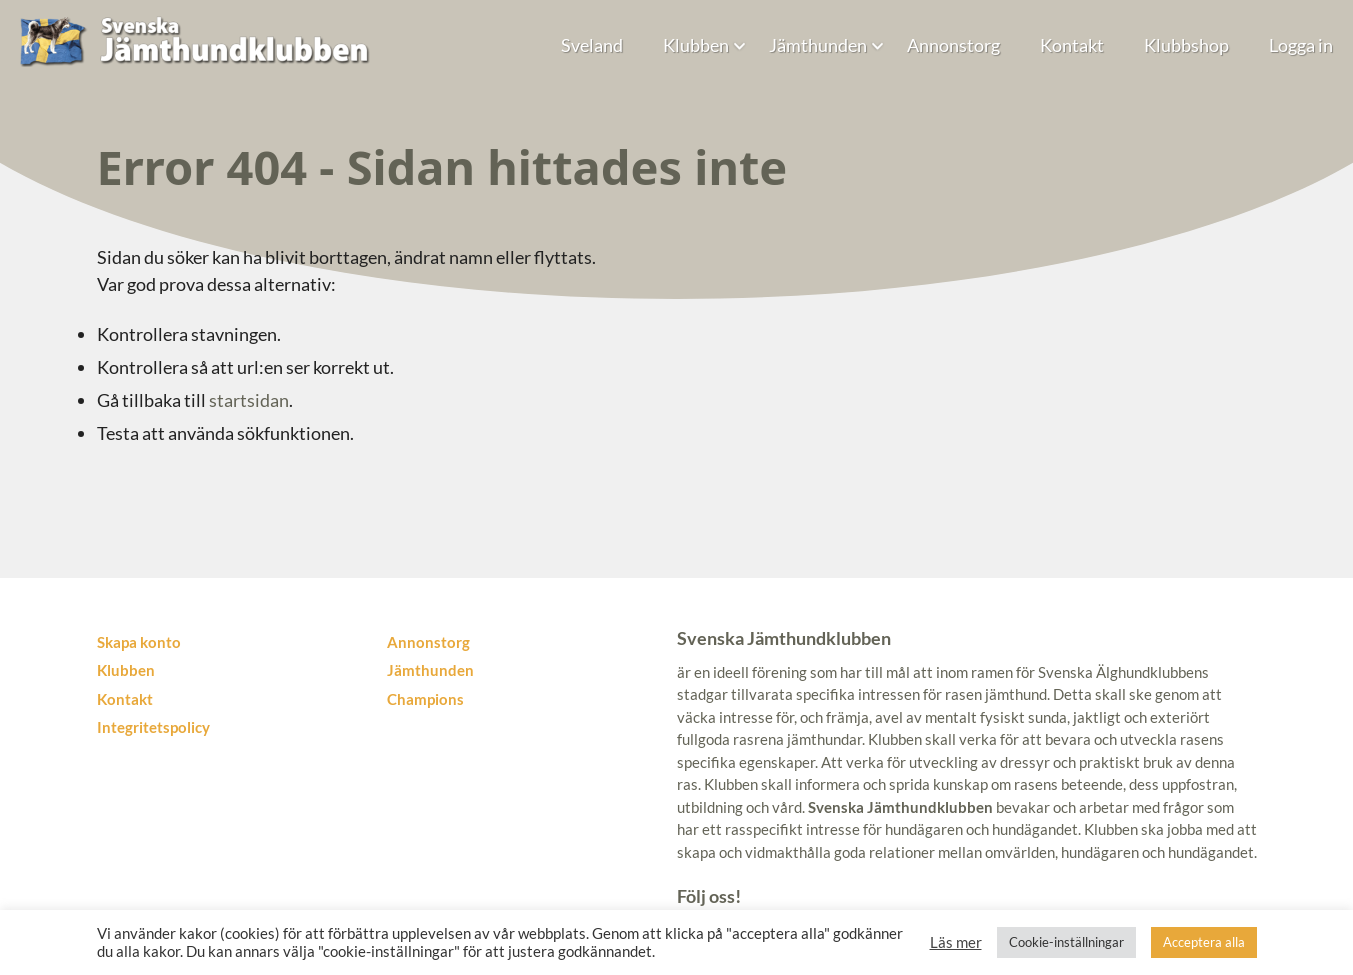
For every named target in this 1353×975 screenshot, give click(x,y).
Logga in (1301, 45)
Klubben (696, 45)
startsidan (249, 400)
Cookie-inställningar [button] (1066, 942)
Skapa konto (139, 642)
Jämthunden (818, 45)
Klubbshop (1186, 45)
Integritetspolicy (153, 727)
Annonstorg (953, 45)
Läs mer (956, 942)
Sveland (592, 45)
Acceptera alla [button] (1204, 942)
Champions (425, 699)
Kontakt (1072, 45)
